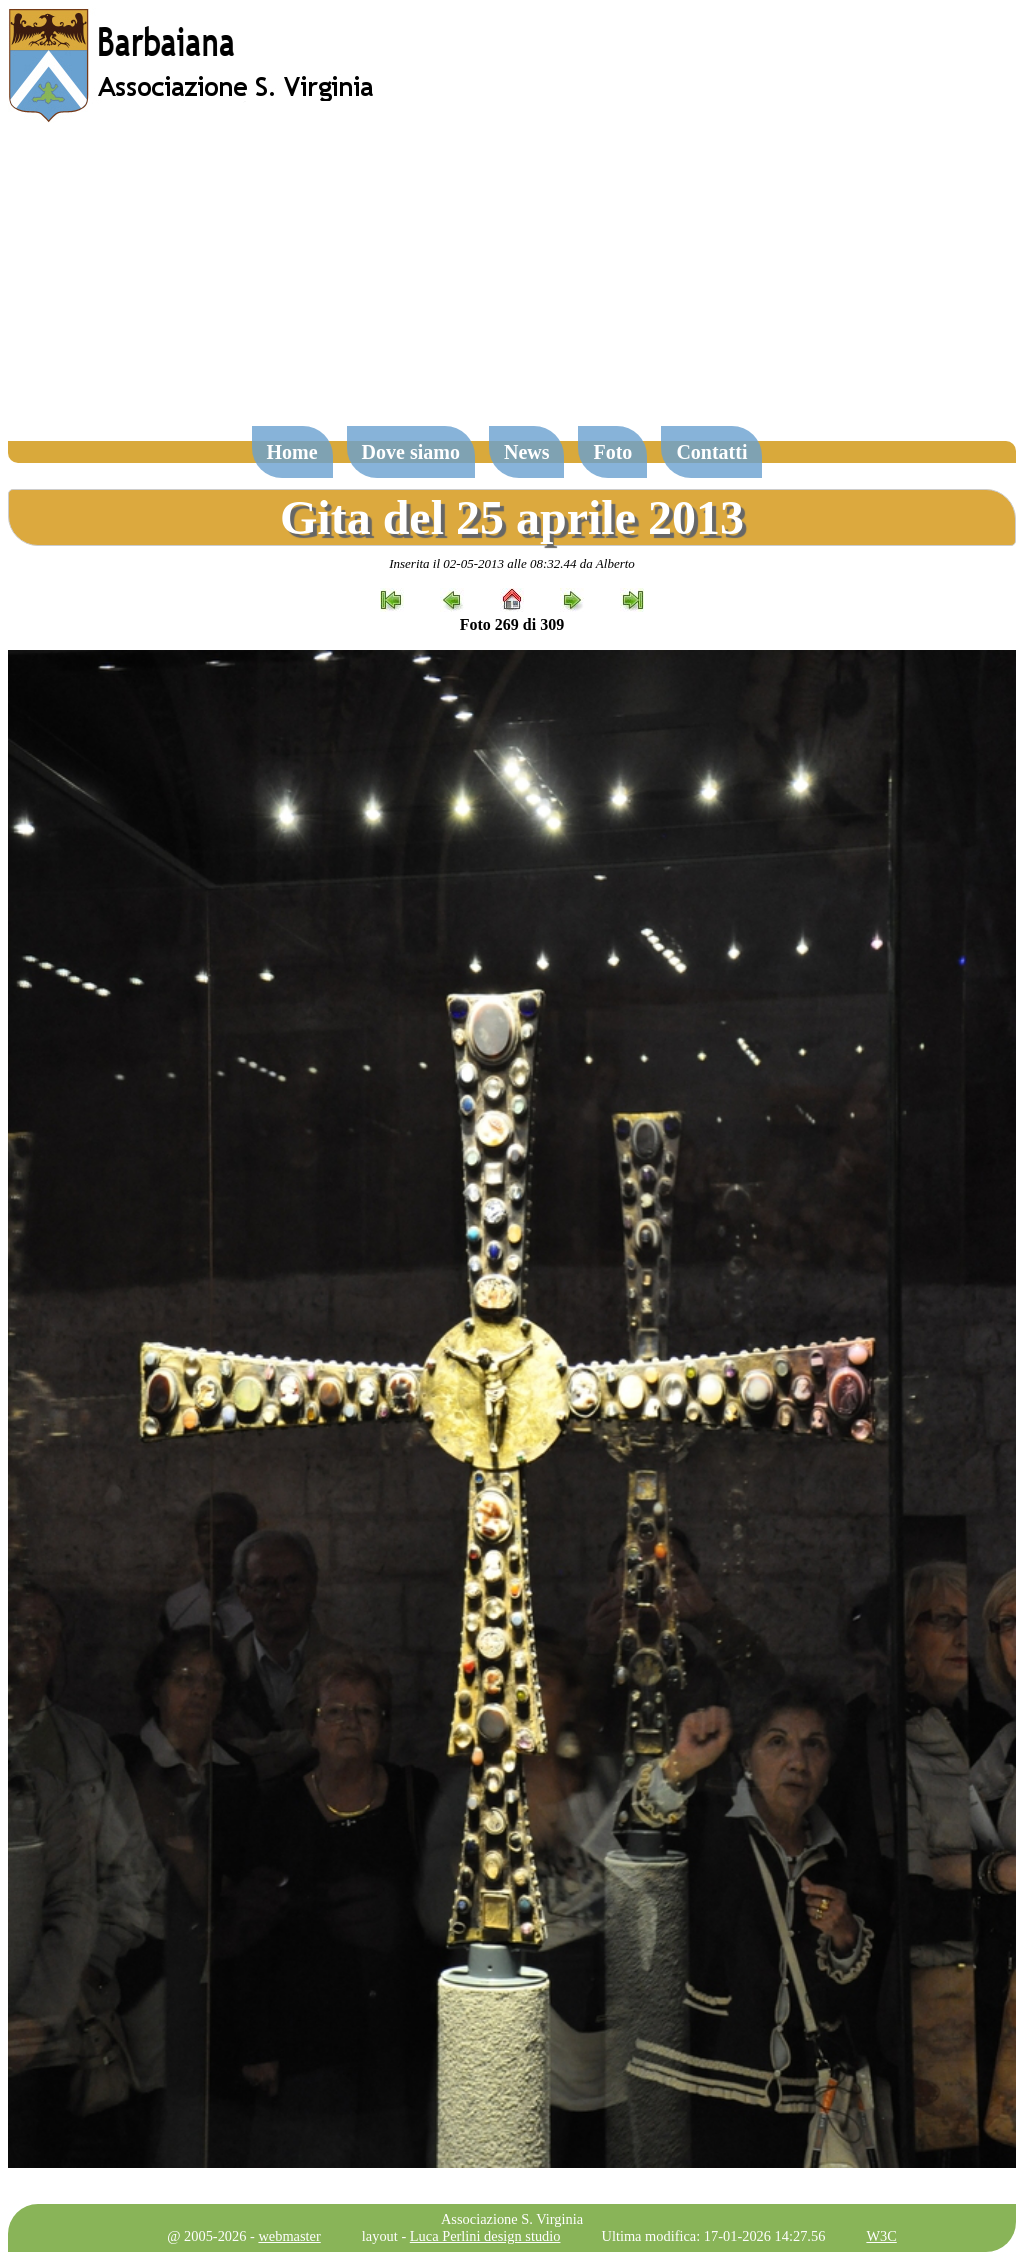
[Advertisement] (512, 284)
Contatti (711, 452)
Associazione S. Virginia (512, 2219)
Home (292, 452)
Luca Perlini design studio (485, 2236)
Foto (612, 452)
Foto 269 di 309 (512, 624)
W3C (881, 2236)
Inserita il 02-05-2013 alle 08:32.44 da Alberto (512, 563)
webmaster (289, 2236)
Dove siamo (411, 452)
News (527, 452)
